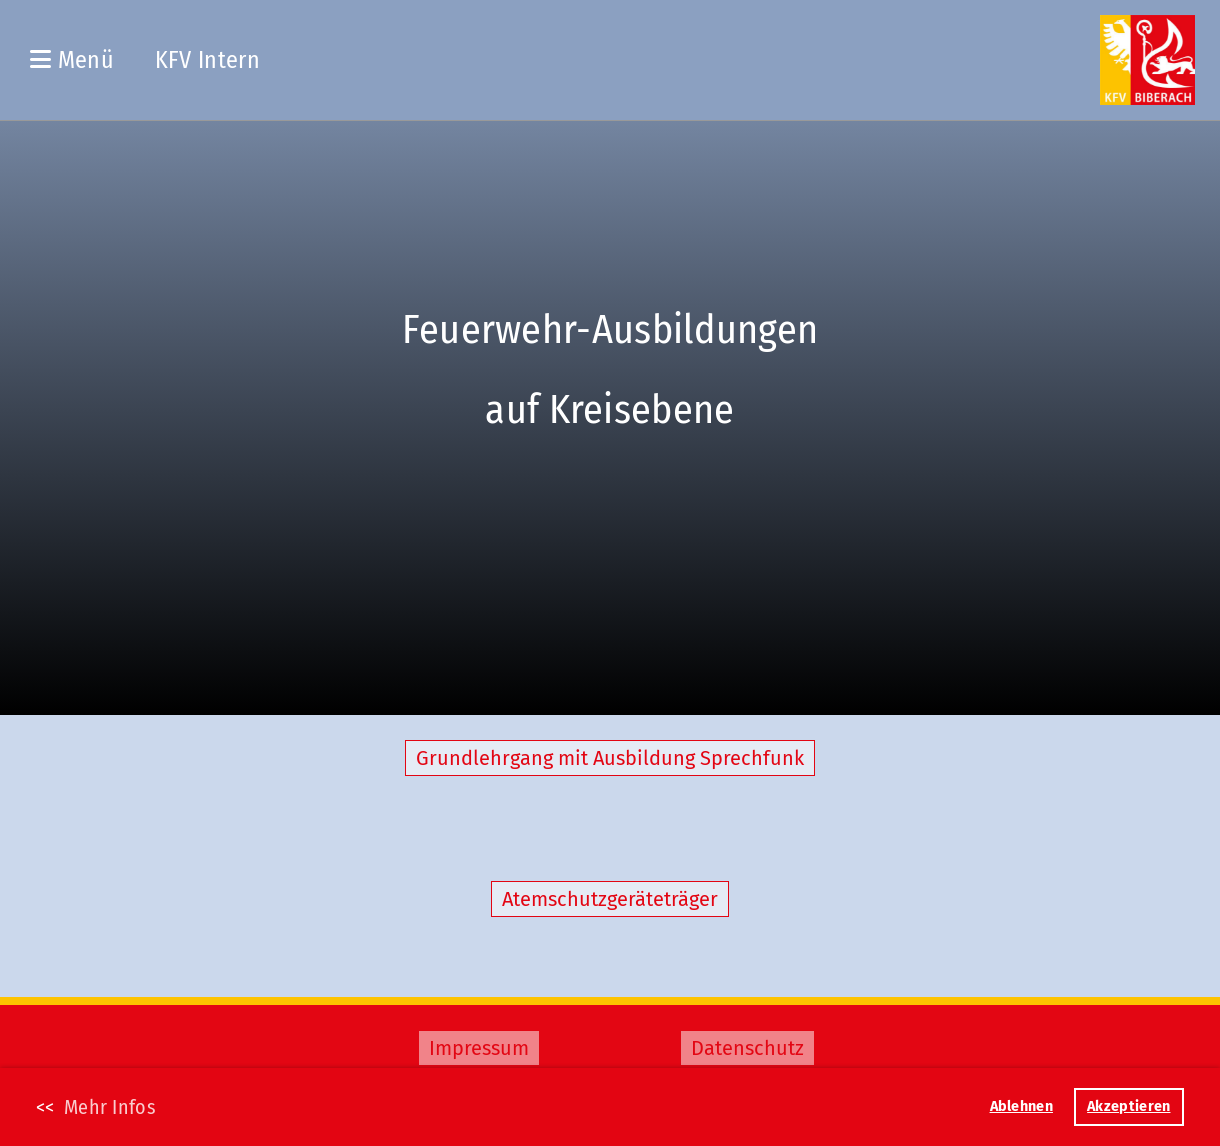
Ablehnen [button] (1021, 1106)
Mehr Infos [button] (110, 1107)
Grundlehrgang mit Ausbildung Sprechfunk (610, 758)
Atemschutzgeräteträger (610, 899)
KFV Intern (207, 60)
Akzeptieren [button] (1128, 1106)
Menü (72, 60)
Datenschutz (747, 1048)
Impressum (479, 1048)
